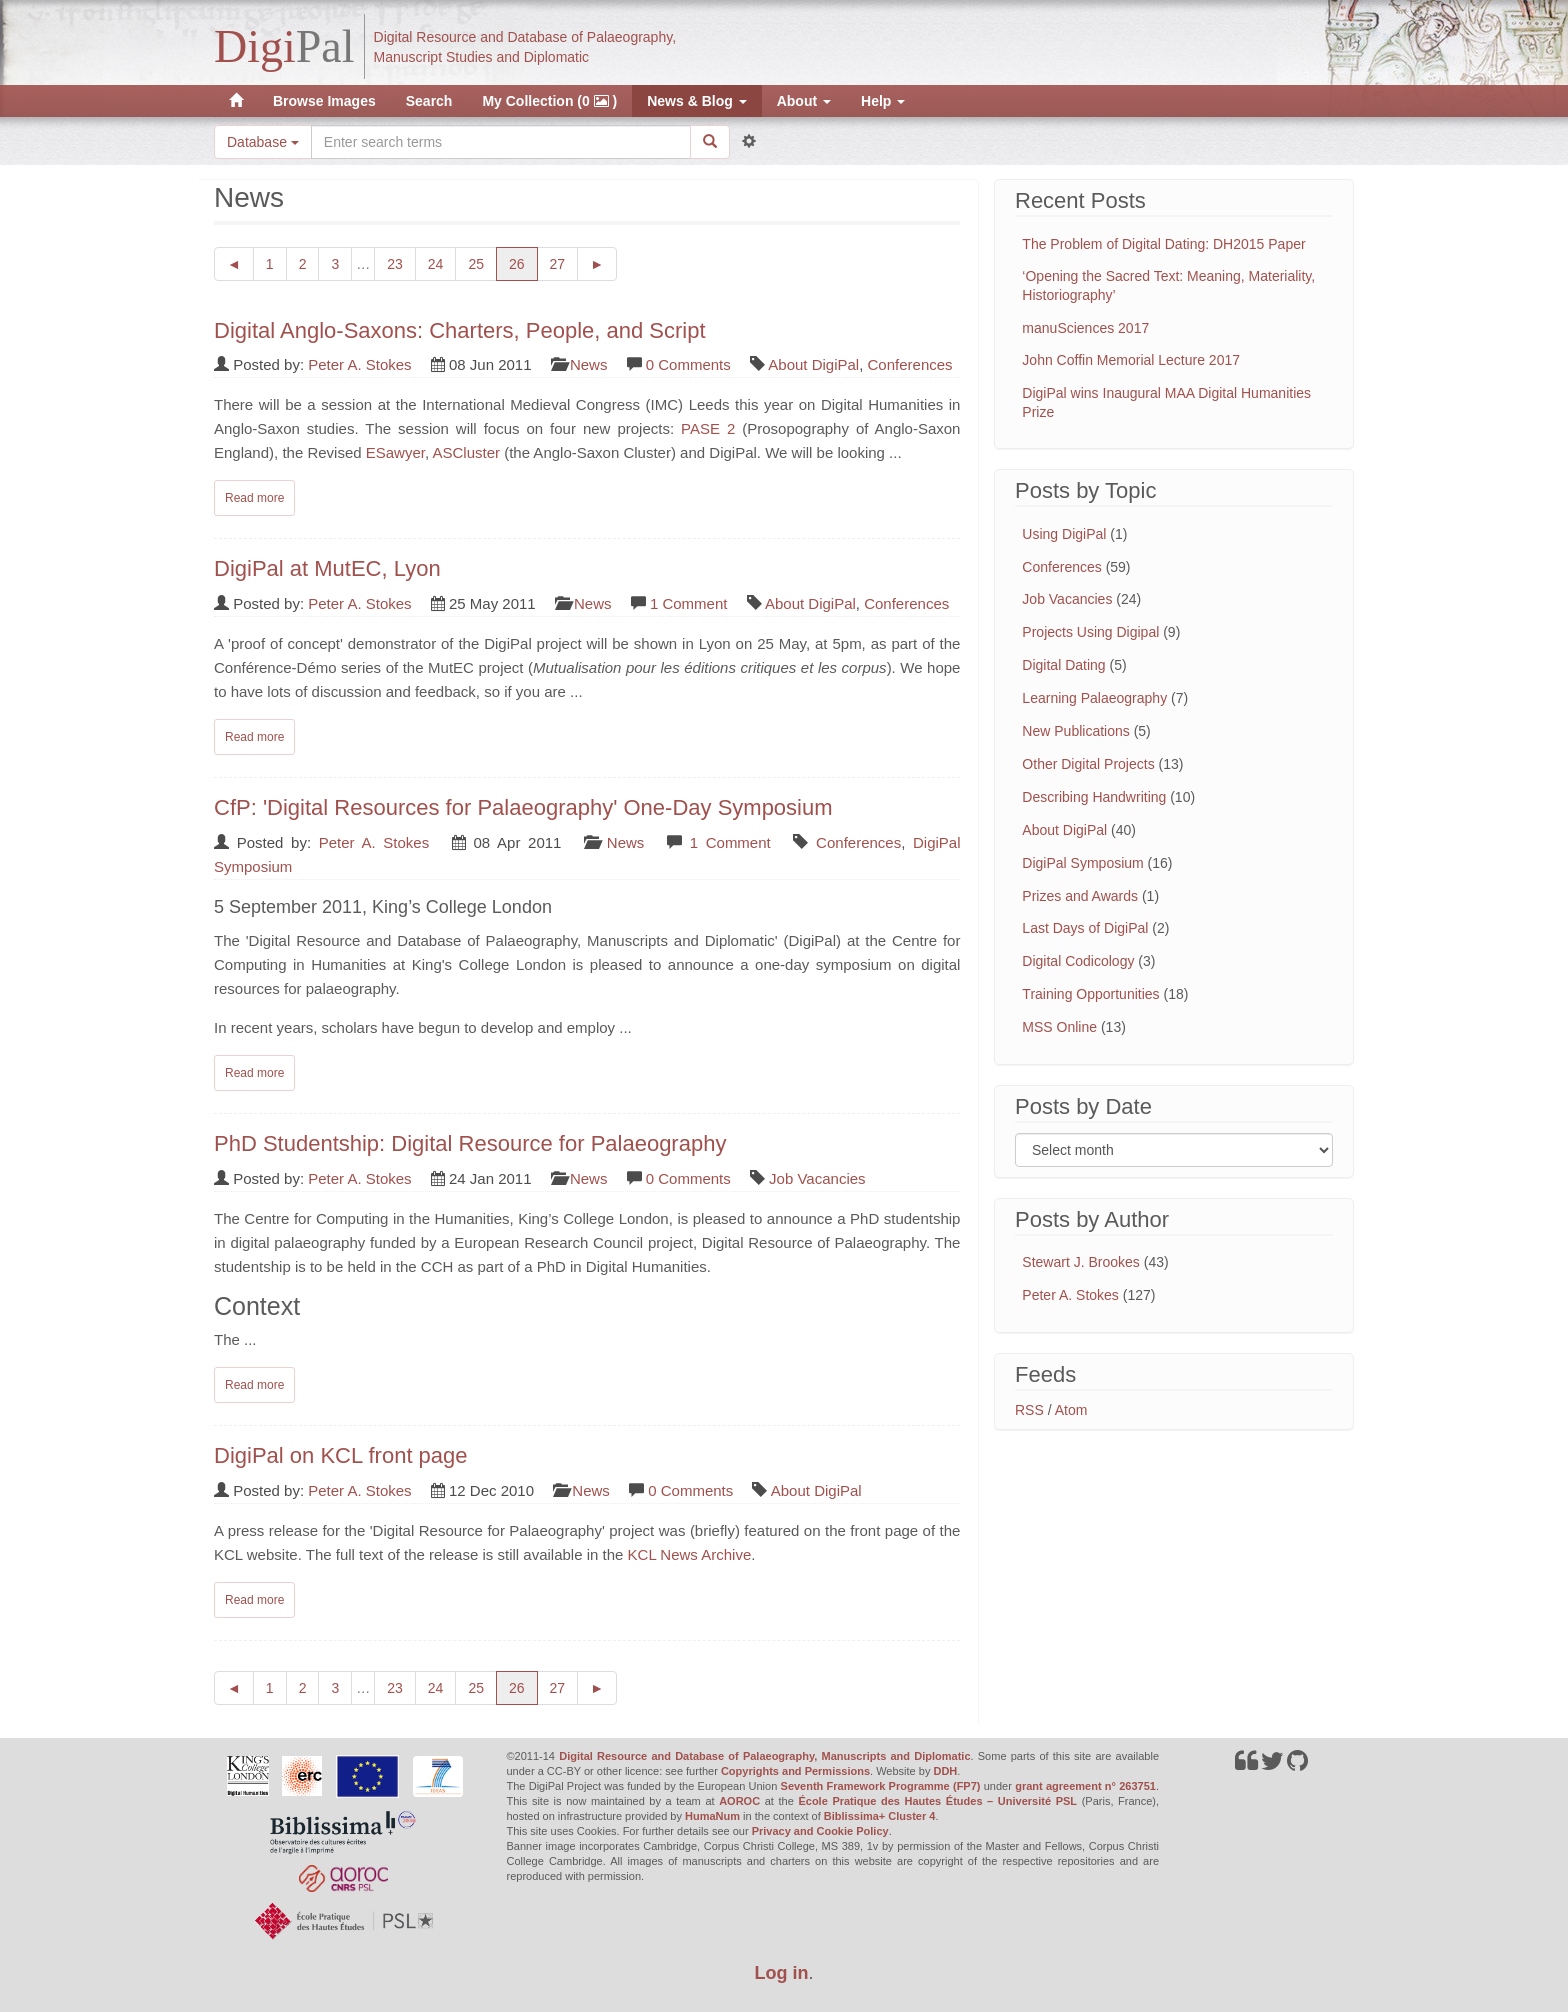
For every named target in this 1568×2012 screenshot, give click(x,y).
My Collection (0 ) (549, 101)
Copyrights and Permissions (795, 1771)
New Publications (1075, 731)
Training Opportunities (1090, 994)
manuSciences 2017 (1085, 328)
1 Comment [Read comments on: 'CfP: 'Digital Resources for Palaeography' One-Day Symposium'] (730, 842)
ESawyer (395, 452)
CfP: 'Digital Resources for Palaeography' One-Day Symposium (523, 807)
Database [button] (263, 142)
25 (482, 262)
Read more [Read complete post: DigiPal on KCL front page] (254, 1600)
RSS (1029, 1410)
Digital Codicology (1078, 961)
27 (564, 262)
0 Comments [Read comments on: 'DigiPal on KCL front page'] (690, 1490)
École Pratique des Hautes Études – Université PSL (937, 1801)
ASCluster (466, 452)
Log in (782, 1973)
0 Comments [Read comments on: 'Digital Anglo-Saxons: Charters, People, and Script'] (688, 364)
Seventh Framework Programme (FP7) (881, 1786)
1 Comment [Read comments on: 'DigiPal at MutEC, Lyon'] (689, 603)
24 (442, 262)
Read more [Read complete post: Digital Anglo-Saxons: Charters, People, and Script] (254, 498)
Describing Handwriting (1094, 797)
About (804, 101)
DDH (945, 1771)
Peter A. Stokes (359, 364)
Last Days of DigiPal (1085, 928)
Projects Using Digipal (1090, 632)
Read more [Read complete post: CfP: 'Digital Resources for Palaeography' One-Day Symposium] (254, 1073)
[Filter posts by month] (1174, 1150)
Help (883, 101)
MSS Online (1059, 1027)
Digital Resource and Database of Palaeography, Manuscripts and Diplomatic (764, 1756)
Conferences (910, 364)
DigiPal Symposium (1082, 863)
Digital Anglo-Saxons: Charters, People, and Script (460, 330)
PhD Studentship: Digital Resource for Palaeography (470, 1143)
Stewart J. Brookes (1081, 1262)
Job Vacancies (817, 1178)
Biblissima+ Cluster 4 (880, 1816)
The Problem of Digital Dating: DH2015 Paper (1163, 244)
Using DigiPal (1064, 534)
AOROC (739, 1801)
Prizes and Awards (1080, 896)
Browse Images (324, 101)
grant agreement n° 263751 (1085, 1786)
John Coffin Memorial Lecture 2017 (1131, 360)
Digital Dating (1063, 665)
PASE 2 (708, 428)
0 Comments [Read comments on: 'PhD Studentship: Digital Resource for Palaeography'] (688, 1178)
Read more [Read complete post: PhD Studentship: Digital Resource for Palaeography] (254, 1385)
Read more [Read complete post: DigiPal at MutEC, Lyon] (254, 737)
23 (401, 262)
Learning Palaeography (1094, 698)
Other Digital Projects (1088, 764)
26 (523, 262)
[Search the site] (501, 142)
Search (429, 101)
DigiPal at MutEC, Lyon (327, 568)
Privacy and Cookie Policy (820, 1831)
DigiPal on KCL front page (341, 1455)
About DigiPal (813, 364)
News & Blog (696, 101)
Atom (1071, 1410)
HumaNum (712, 1816)
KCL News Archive (690, 1554)
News (589, 364)
